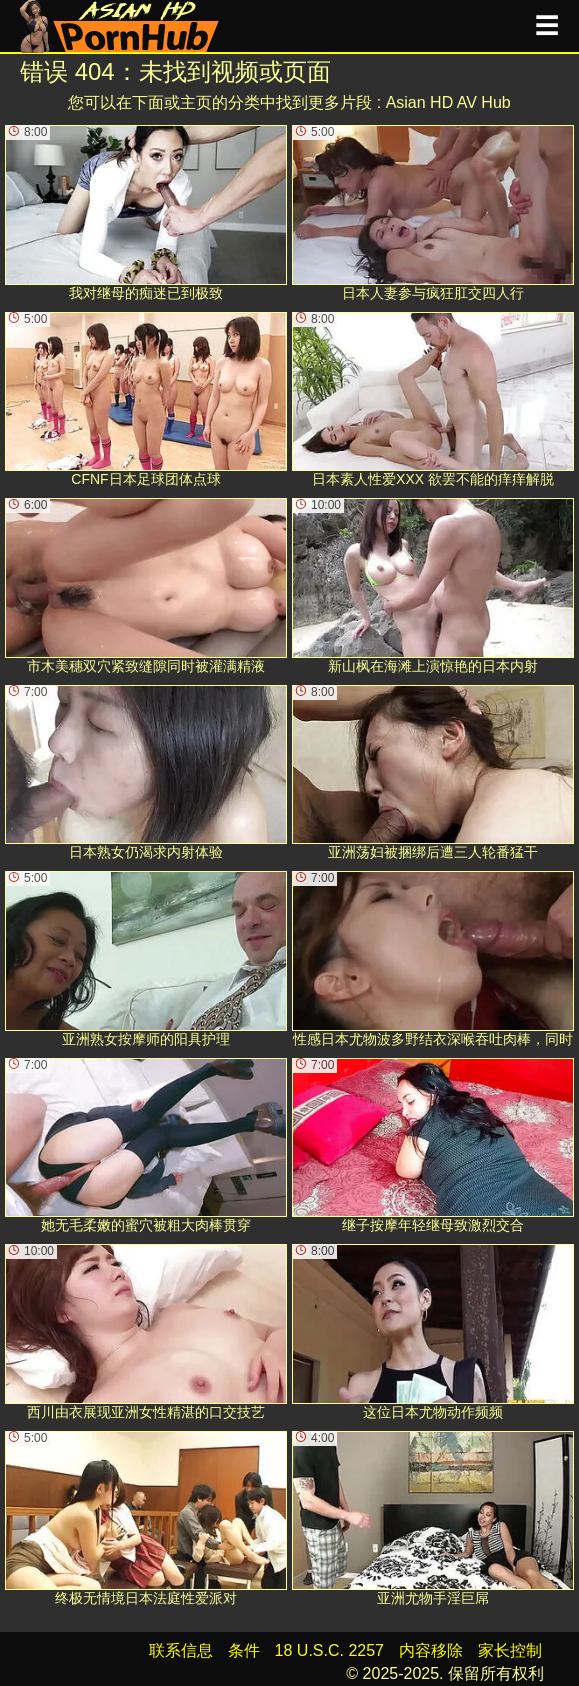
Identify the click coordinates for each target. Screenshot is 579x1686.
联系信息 (181, 1650)
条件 (244, 1650)
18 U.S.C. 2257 (329, 1650)
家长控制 (510, 1650)
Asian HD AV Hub (448, 102)
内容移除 (431, 1650)
